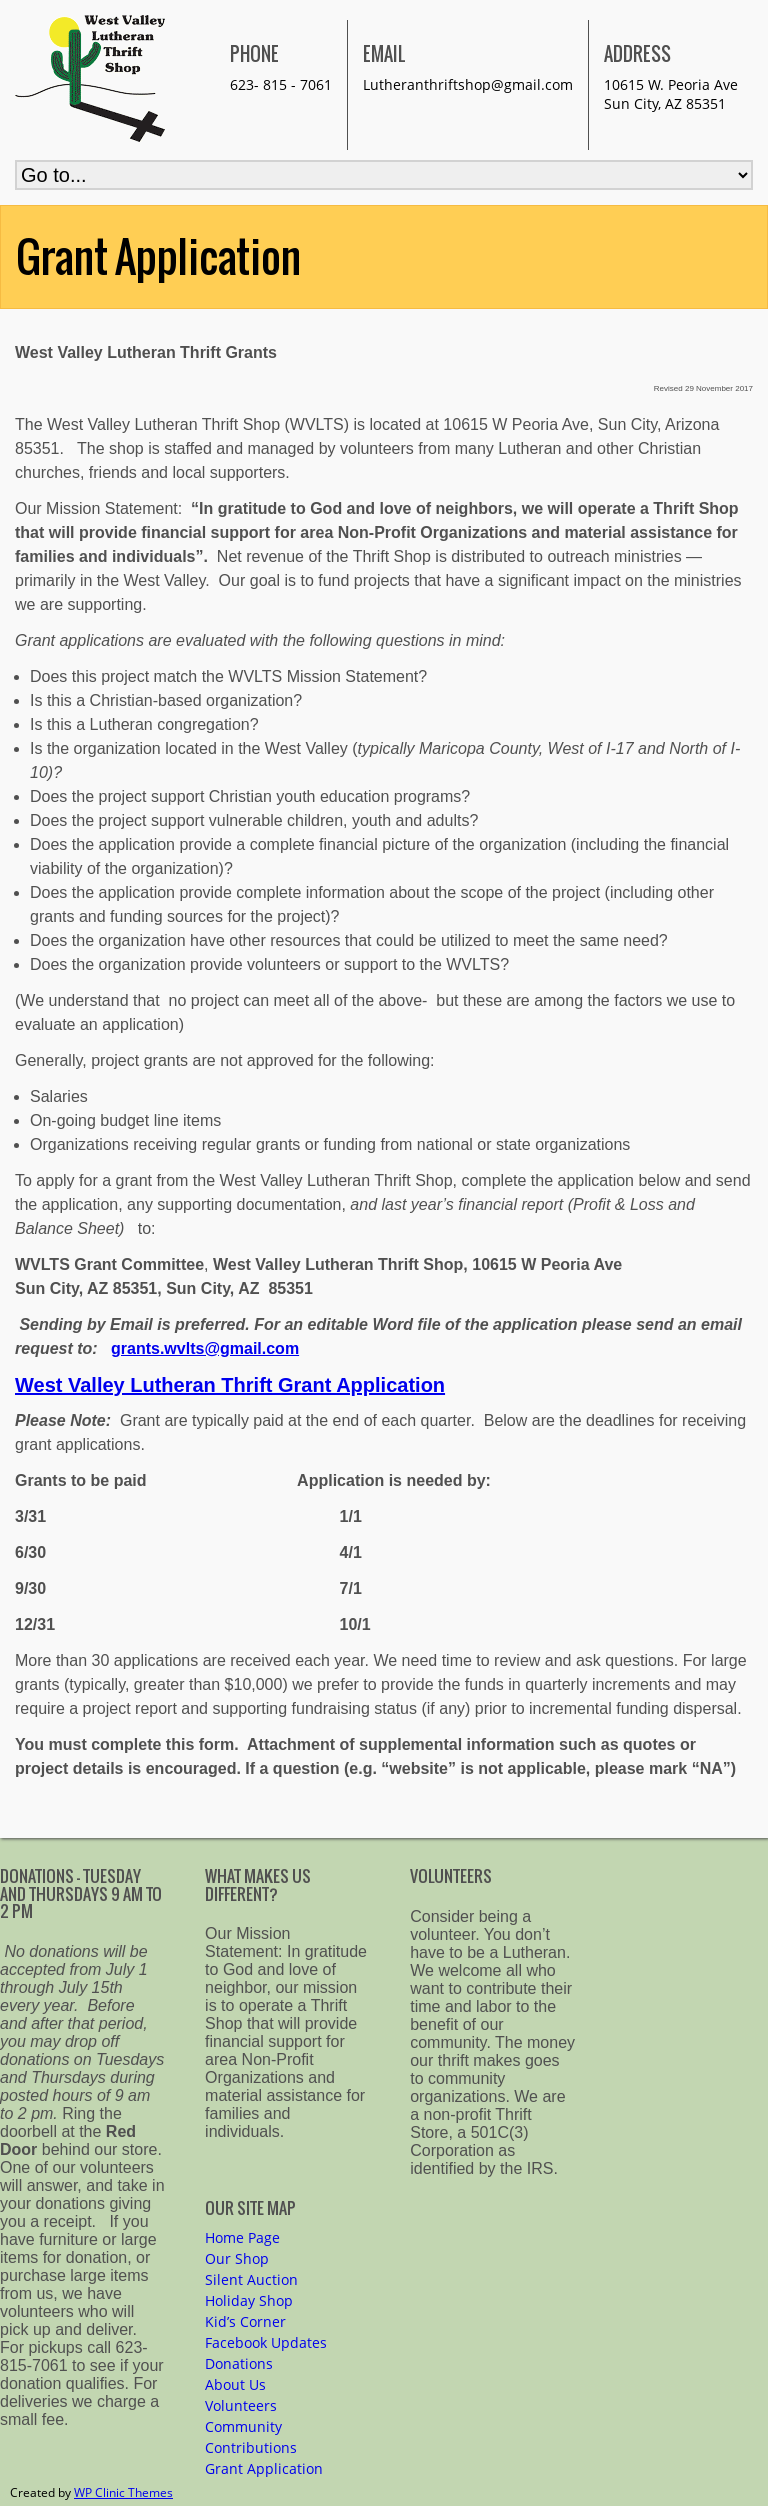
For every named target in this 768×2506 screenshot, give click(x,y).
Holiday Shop (249, 2300)
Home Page (242, 2237)
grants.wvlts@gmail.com (205, 1348)
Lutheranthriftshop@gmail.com (468, 84)
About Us (235, 2384)
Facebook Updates (266, 2342)
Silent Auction (251, 2279)
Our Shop (237, 2258)
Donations (239, 2363)
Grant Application (264, 2468)
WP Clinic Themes (123, 2492)
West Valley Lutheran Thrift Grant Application (230, 1385)
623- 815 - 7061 (281, 84)
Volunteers (241, 2405)
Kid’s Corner (245, 2321)
